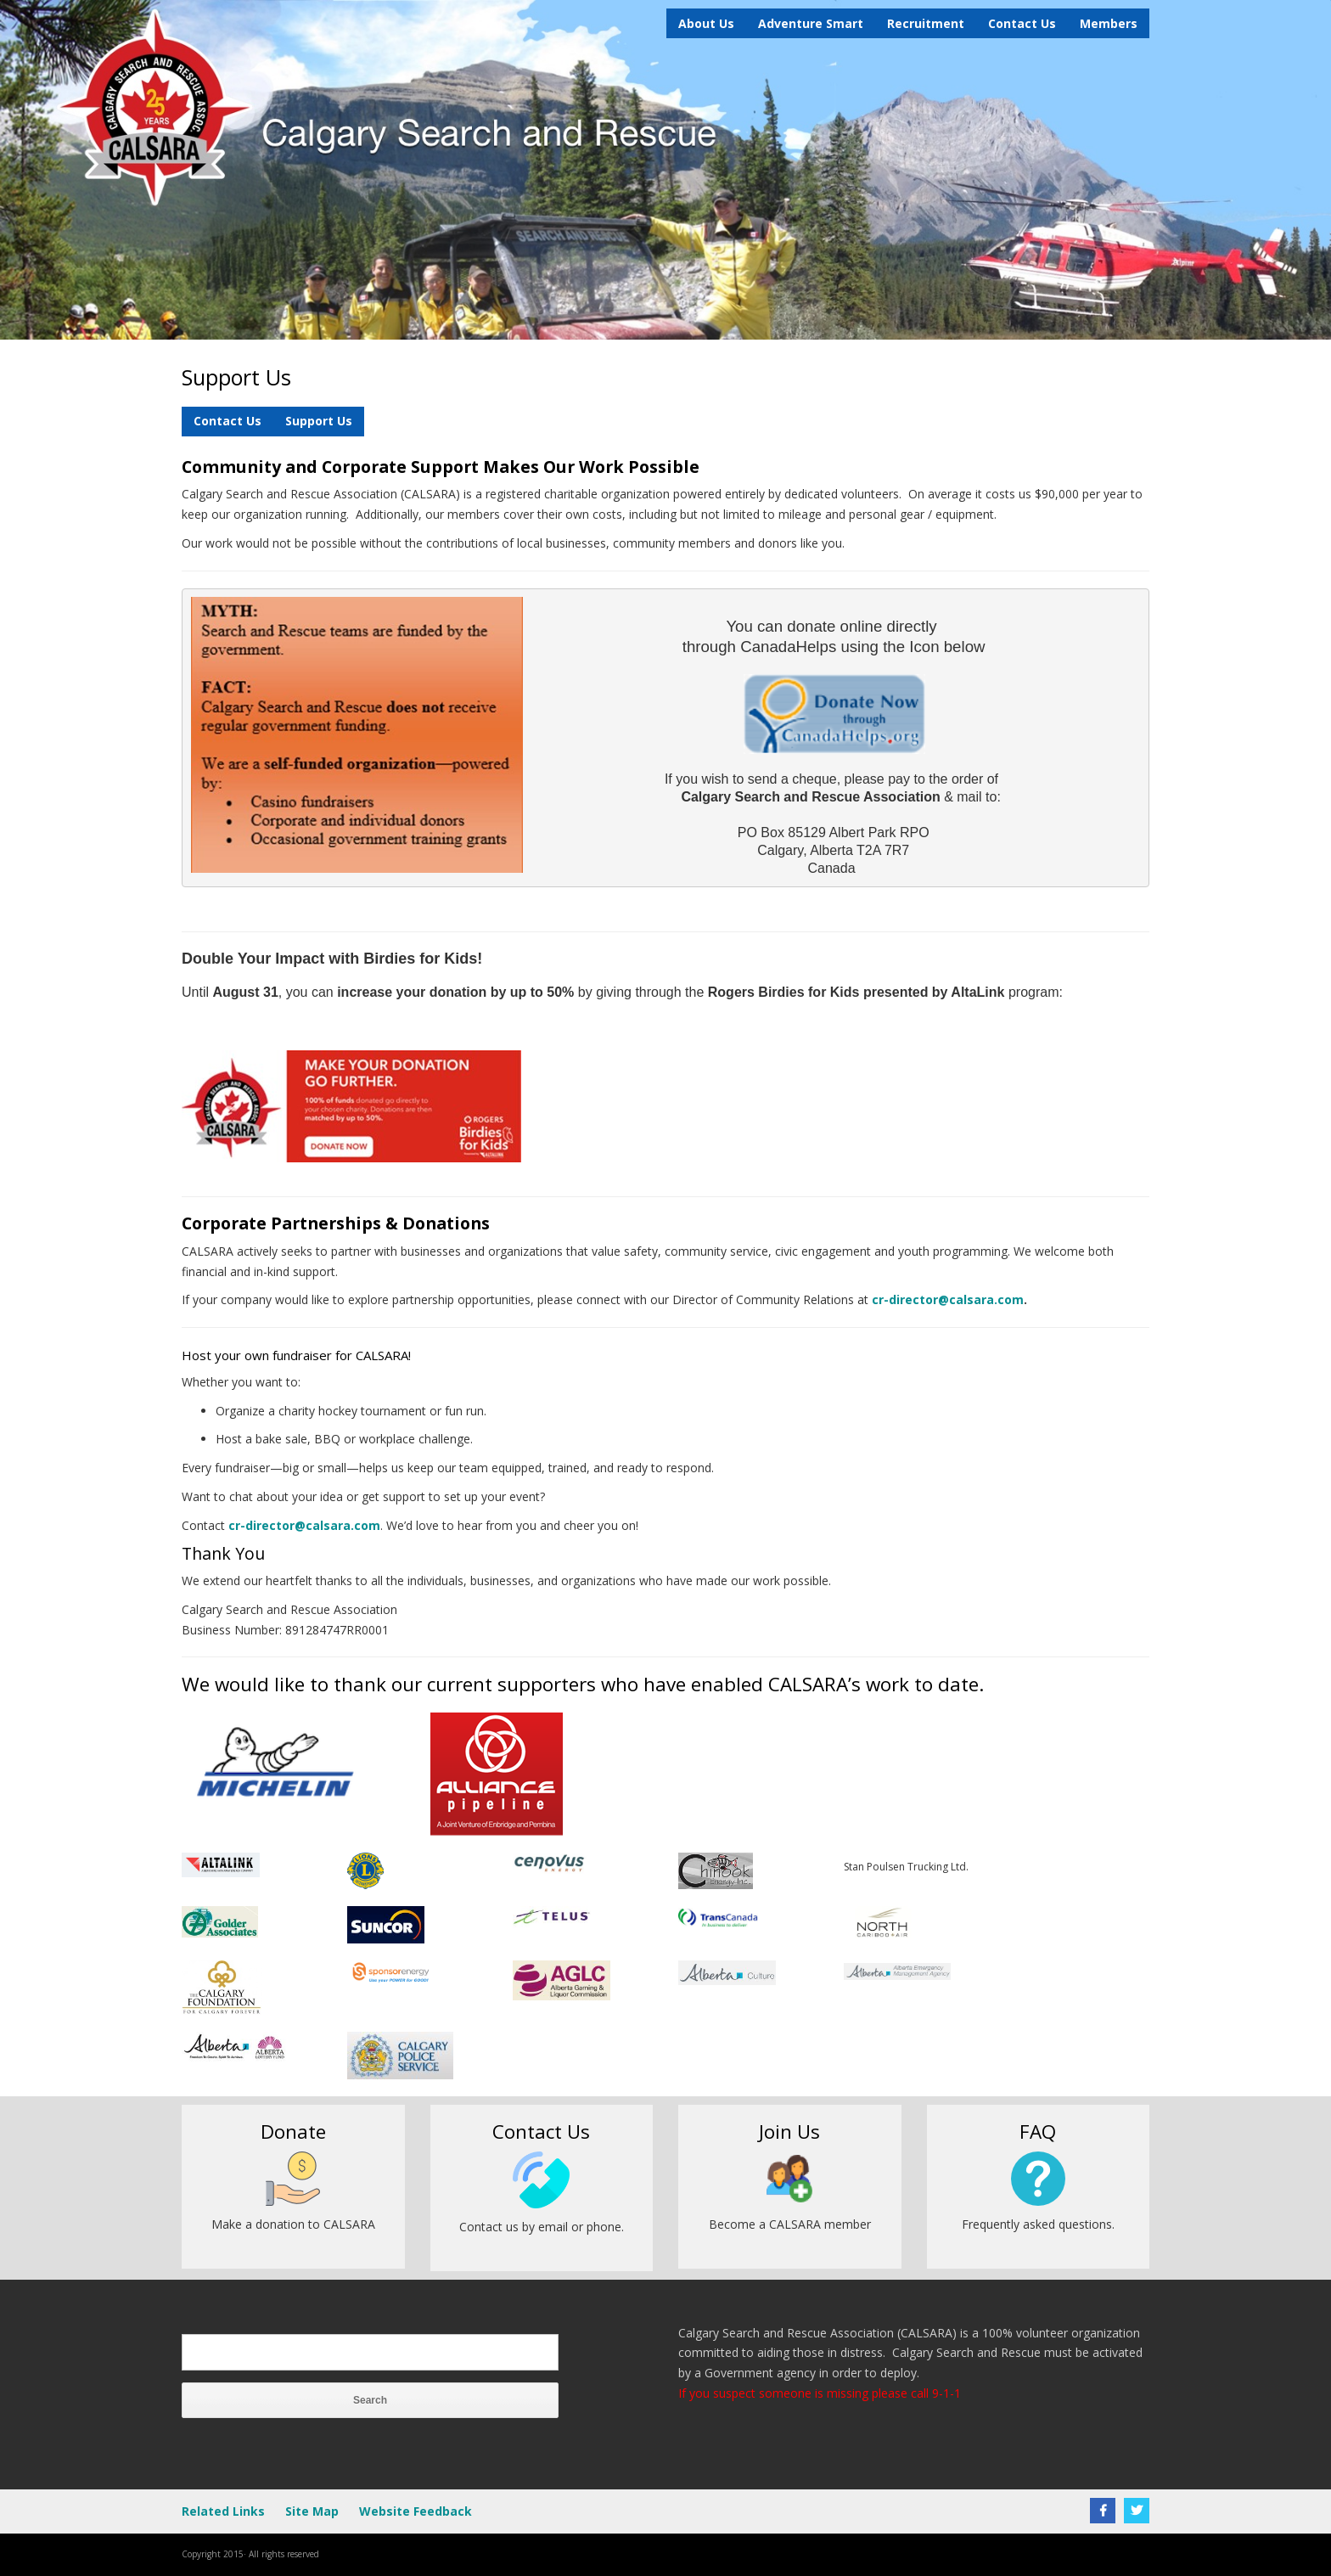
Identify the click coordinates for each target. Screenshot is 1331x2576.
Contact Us (1022, 23)
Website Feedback (415, 2511)
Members (1108, 23)
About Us (706, 23)
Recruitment (925, 23)
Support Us (318, 421)
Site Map (312, 2511)
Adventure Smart (810, 23)
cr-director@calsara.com (948, 1299)
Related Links (223, 2511)
